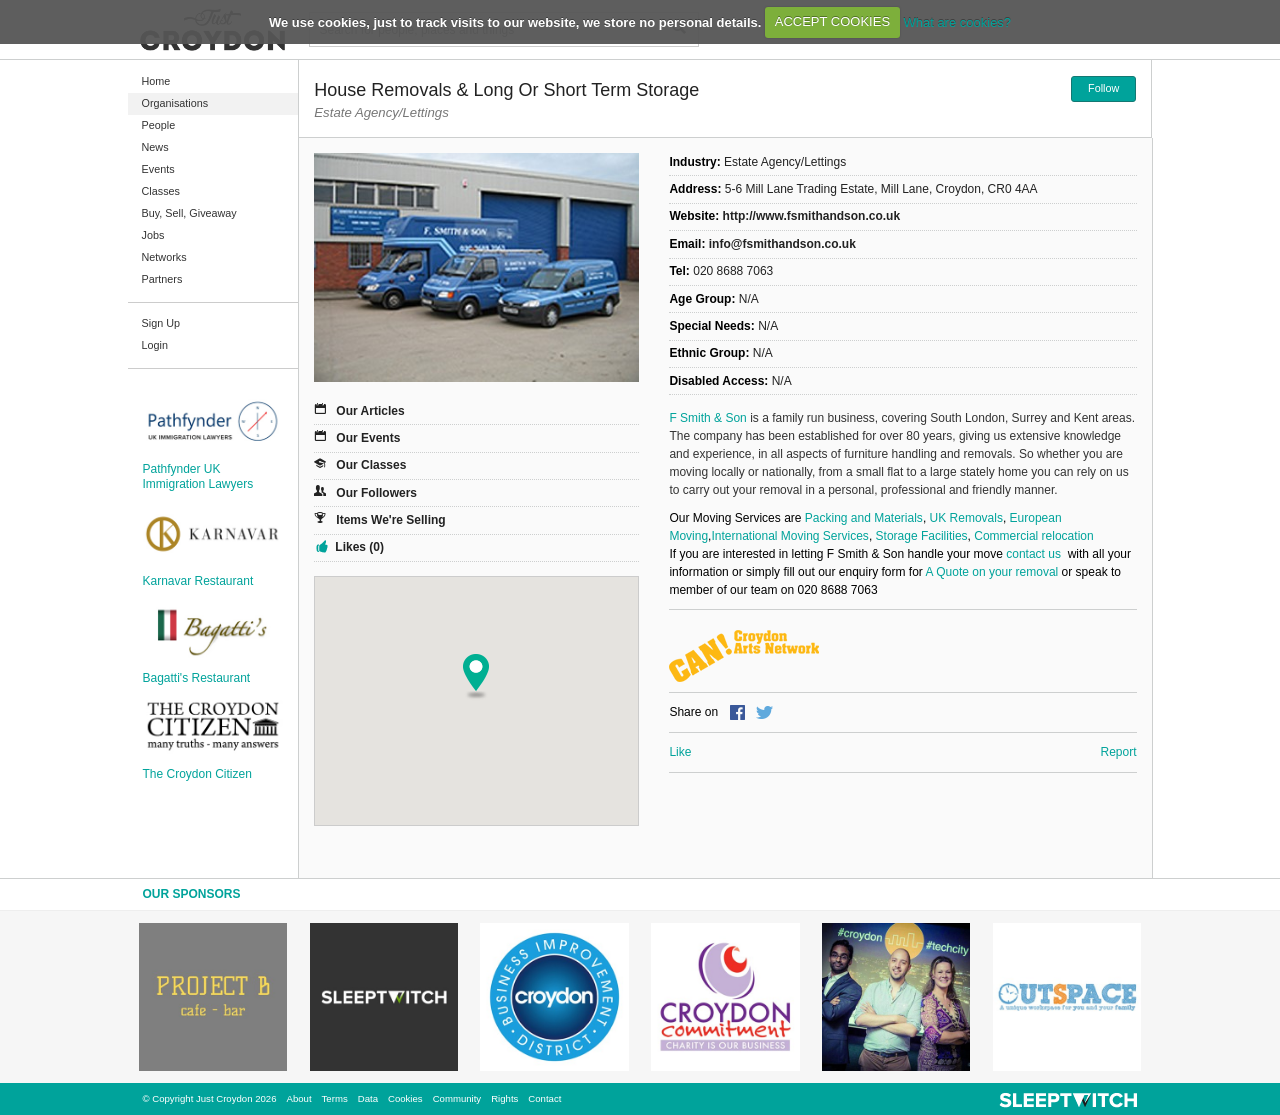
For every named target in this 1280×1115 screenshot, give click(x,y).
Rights (504, 1098)
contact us (1035, 554)
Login (155, 345)
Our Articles (370, 411)
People (159, 125)
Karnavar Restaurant (198, 581)
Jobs (153, 235)
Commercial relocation (1035, 536)
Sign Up (161, 323)
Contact (544, 1098)
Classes (161, 191)
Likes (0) (359, 547)
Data (368, 1098)
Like (680, 752)
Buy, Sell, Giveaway (189, 213)
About (299, 1098)
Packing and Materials (864, 518)
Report (1118, 752)
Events (158, 169)
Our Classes (371, 465)
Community (457, 1098)
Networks (164, 257)
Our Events (368, 438)
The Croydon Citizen (197, 774)
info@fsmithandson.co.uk (782, 244)
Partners (162, 279)
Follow (1103, 88)
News (155, 147)
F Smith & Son (707, 418)
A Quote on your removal (992, 572)
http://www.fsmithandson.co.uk (812, 216)
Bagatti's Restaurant (197, 678)
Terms (335, 1098)
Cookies (405, 1098)
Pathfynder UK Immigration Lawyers (198, 476)
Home (156, 81)
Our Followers (376, 493)
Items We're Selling (390, 520)
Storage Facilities (922, 536)
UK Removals (966, 518)
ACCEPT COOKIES (832, 21)
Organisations (175, 103)
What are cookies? (957, 21)
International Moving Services (789, 536)
